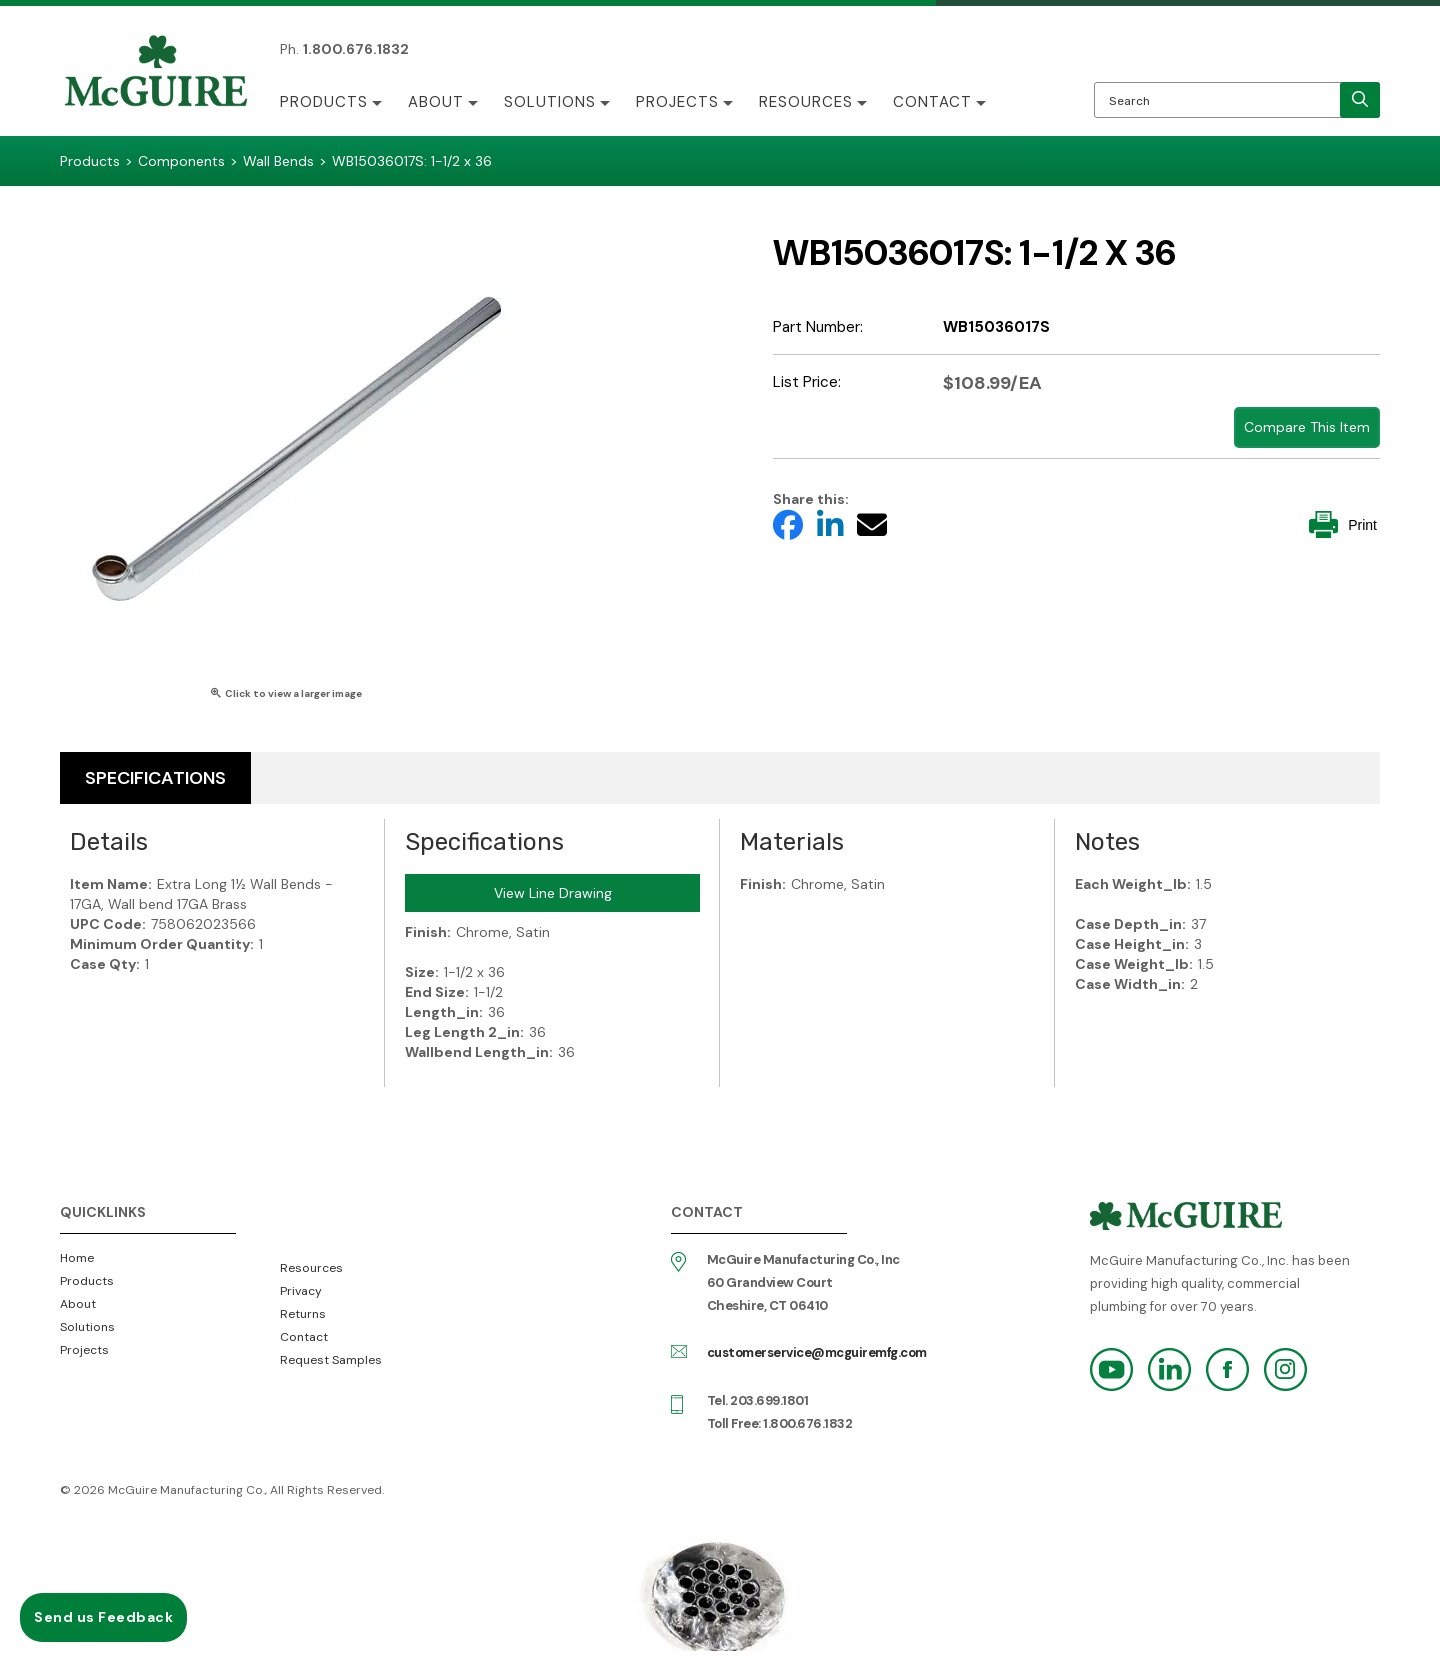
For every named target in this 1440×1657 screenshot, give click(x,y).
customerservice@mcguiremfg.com (817, 1352)
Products (324, 102)
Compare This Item (1307, 427)
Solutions (550, 102)
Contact (932, 102)
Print (1343, 524)
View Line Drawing (553, 893)
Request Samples (331, 1360)
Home (77, 1258)
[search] (1360, 100)
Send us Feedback (103, 1617)
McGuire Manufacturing (156, 73)
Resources (806, 102)
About (436, 102)
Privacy (301, 1291)
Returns (303, 1314)
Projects (677, 102)
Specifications (155, 778)
